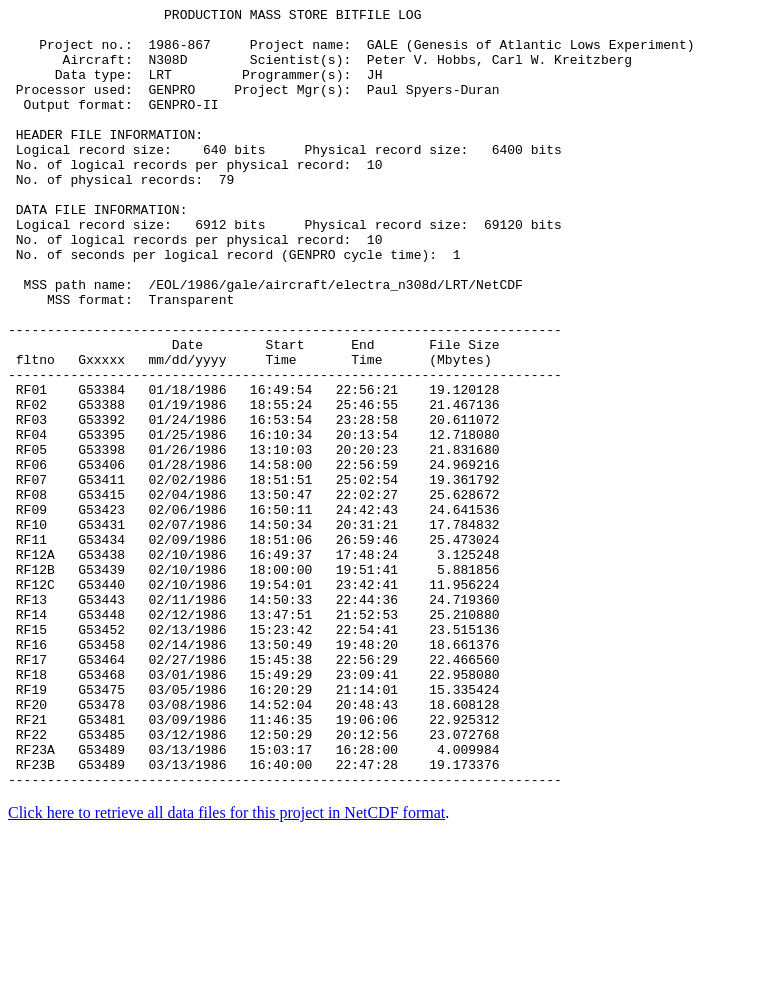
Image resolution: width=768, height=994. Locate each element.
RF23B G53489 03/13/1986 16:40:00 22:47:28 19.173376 (253, 917)
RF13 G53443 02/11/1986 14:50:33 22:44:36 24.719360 (253, 719)
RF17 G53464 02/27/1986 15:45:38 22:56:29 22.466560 (253, 791)
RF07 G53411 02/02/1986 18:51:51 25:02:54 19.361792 (253, 575)
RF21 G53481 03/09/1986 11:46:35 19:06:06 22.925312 (253, 863)
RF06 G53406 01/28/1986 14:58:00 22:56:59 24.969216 (253, 557)
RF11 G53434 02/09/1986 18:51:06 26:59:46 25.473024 (253, 647)
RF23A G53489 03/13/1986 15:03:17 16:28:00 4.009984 (253, 899)
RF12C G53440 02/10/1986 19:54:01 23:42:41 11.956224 (253, 701)
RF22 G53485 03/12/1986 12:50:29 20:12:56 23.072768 (253, 881)
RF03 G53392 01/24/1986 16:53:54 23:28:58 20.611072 (253, 503)
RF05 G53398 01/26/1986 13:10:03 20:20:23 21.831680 (253, 539)
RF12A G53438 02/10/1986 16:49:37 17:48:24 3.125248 (253, 665)
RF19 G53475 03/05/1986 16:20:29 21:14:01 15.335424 (253, 827)
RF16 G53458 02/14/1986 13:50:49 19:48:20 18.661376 (253, 773)
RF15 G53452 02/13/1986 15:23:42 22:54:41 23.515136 (253, 755)
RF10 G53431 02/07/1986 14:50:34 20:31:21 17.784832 (253, 629)
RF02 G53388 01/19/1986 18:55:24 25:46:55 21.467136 (253, 485)
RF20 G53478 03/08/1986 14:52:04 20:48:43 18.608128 (253, 845)
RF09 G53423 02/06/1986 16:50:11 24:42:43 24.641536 (253, 611)
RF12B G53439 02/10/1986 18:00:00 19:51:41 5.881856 (253, 683)
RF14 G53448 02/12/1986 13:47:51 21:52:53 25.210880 (253, 737)
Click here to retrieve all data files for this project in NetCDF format (226, 968)
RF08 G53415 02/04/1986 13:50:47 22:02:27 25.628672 (253, 593)
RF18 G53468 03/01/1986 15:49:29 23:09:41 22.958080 (253, 809)
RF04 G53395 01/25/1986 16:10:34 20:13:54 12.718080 (253, 521)
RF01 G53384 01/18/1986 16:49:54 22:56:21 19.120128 (253, 467)
